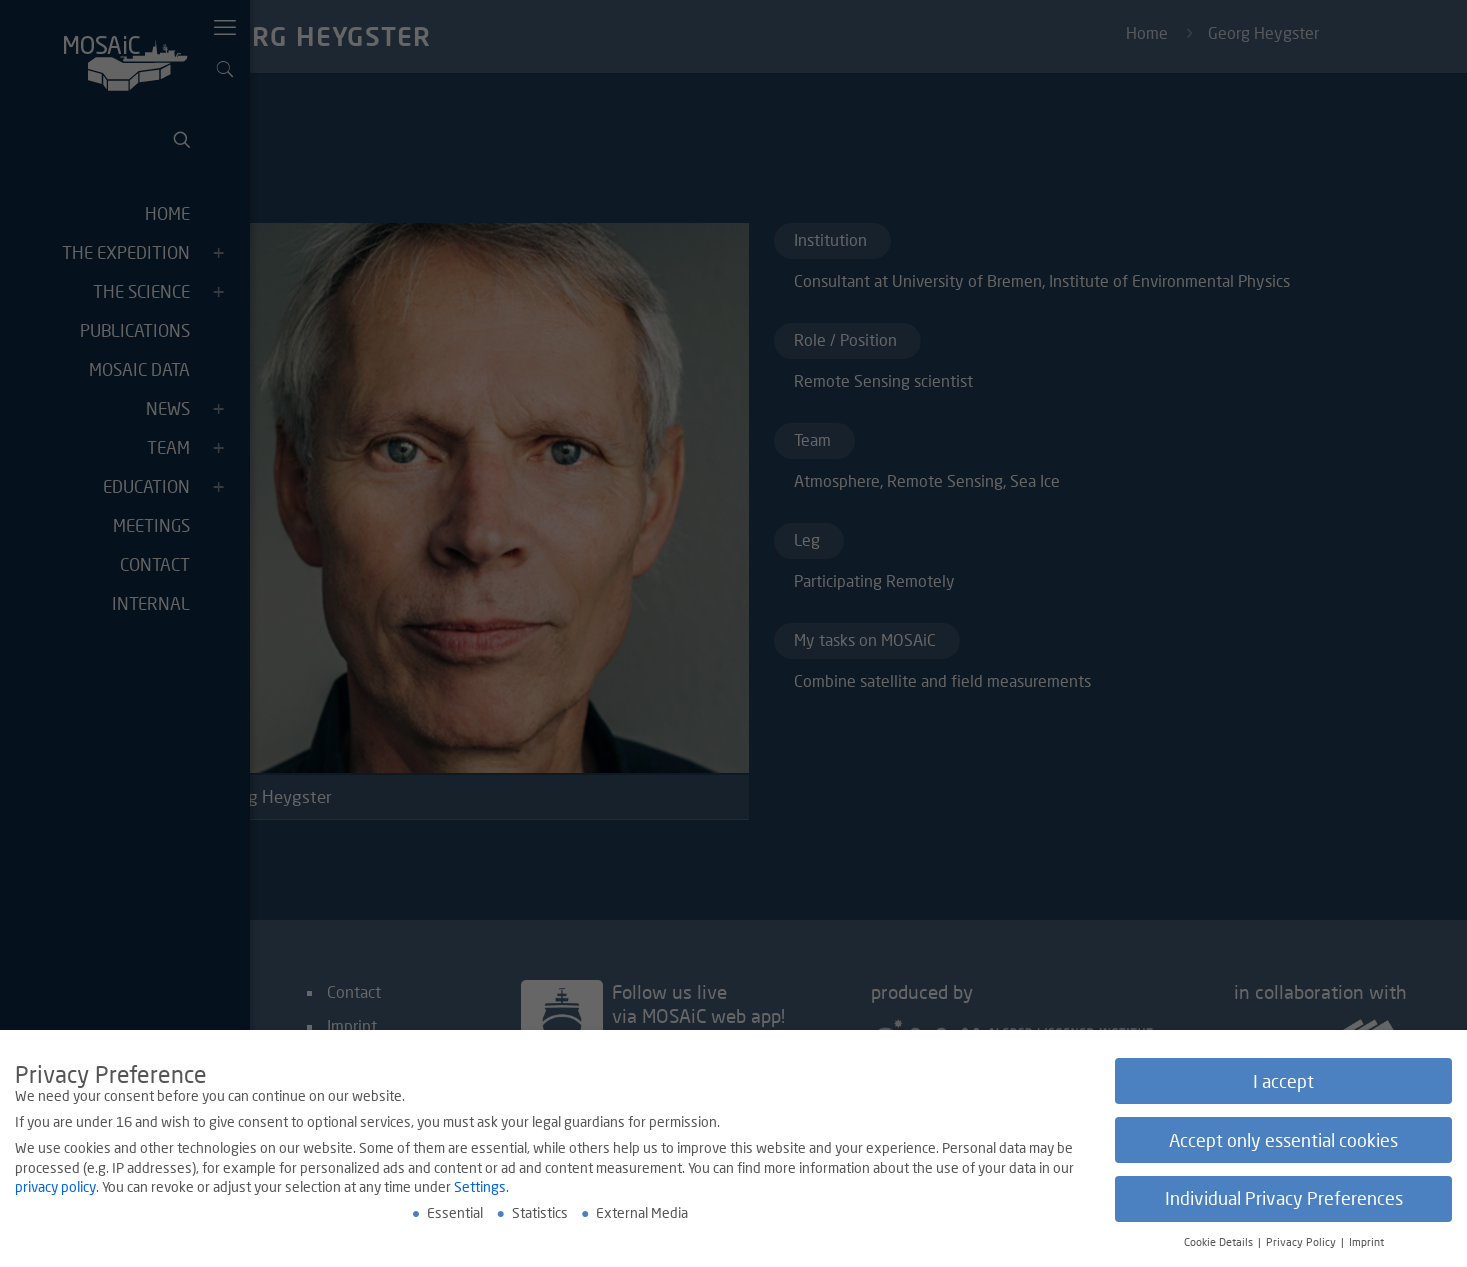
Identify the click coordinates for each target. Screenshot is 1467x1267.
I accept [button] (1283, 1084)
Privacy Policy (1302, 1245)
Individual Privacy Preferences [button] (1284, 1202)
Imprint (1366, 1245)
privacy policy (55, 1189)
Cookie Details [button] (1220, 1245)
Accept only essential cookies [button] (1283, 1143)
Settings (480, 1189)
